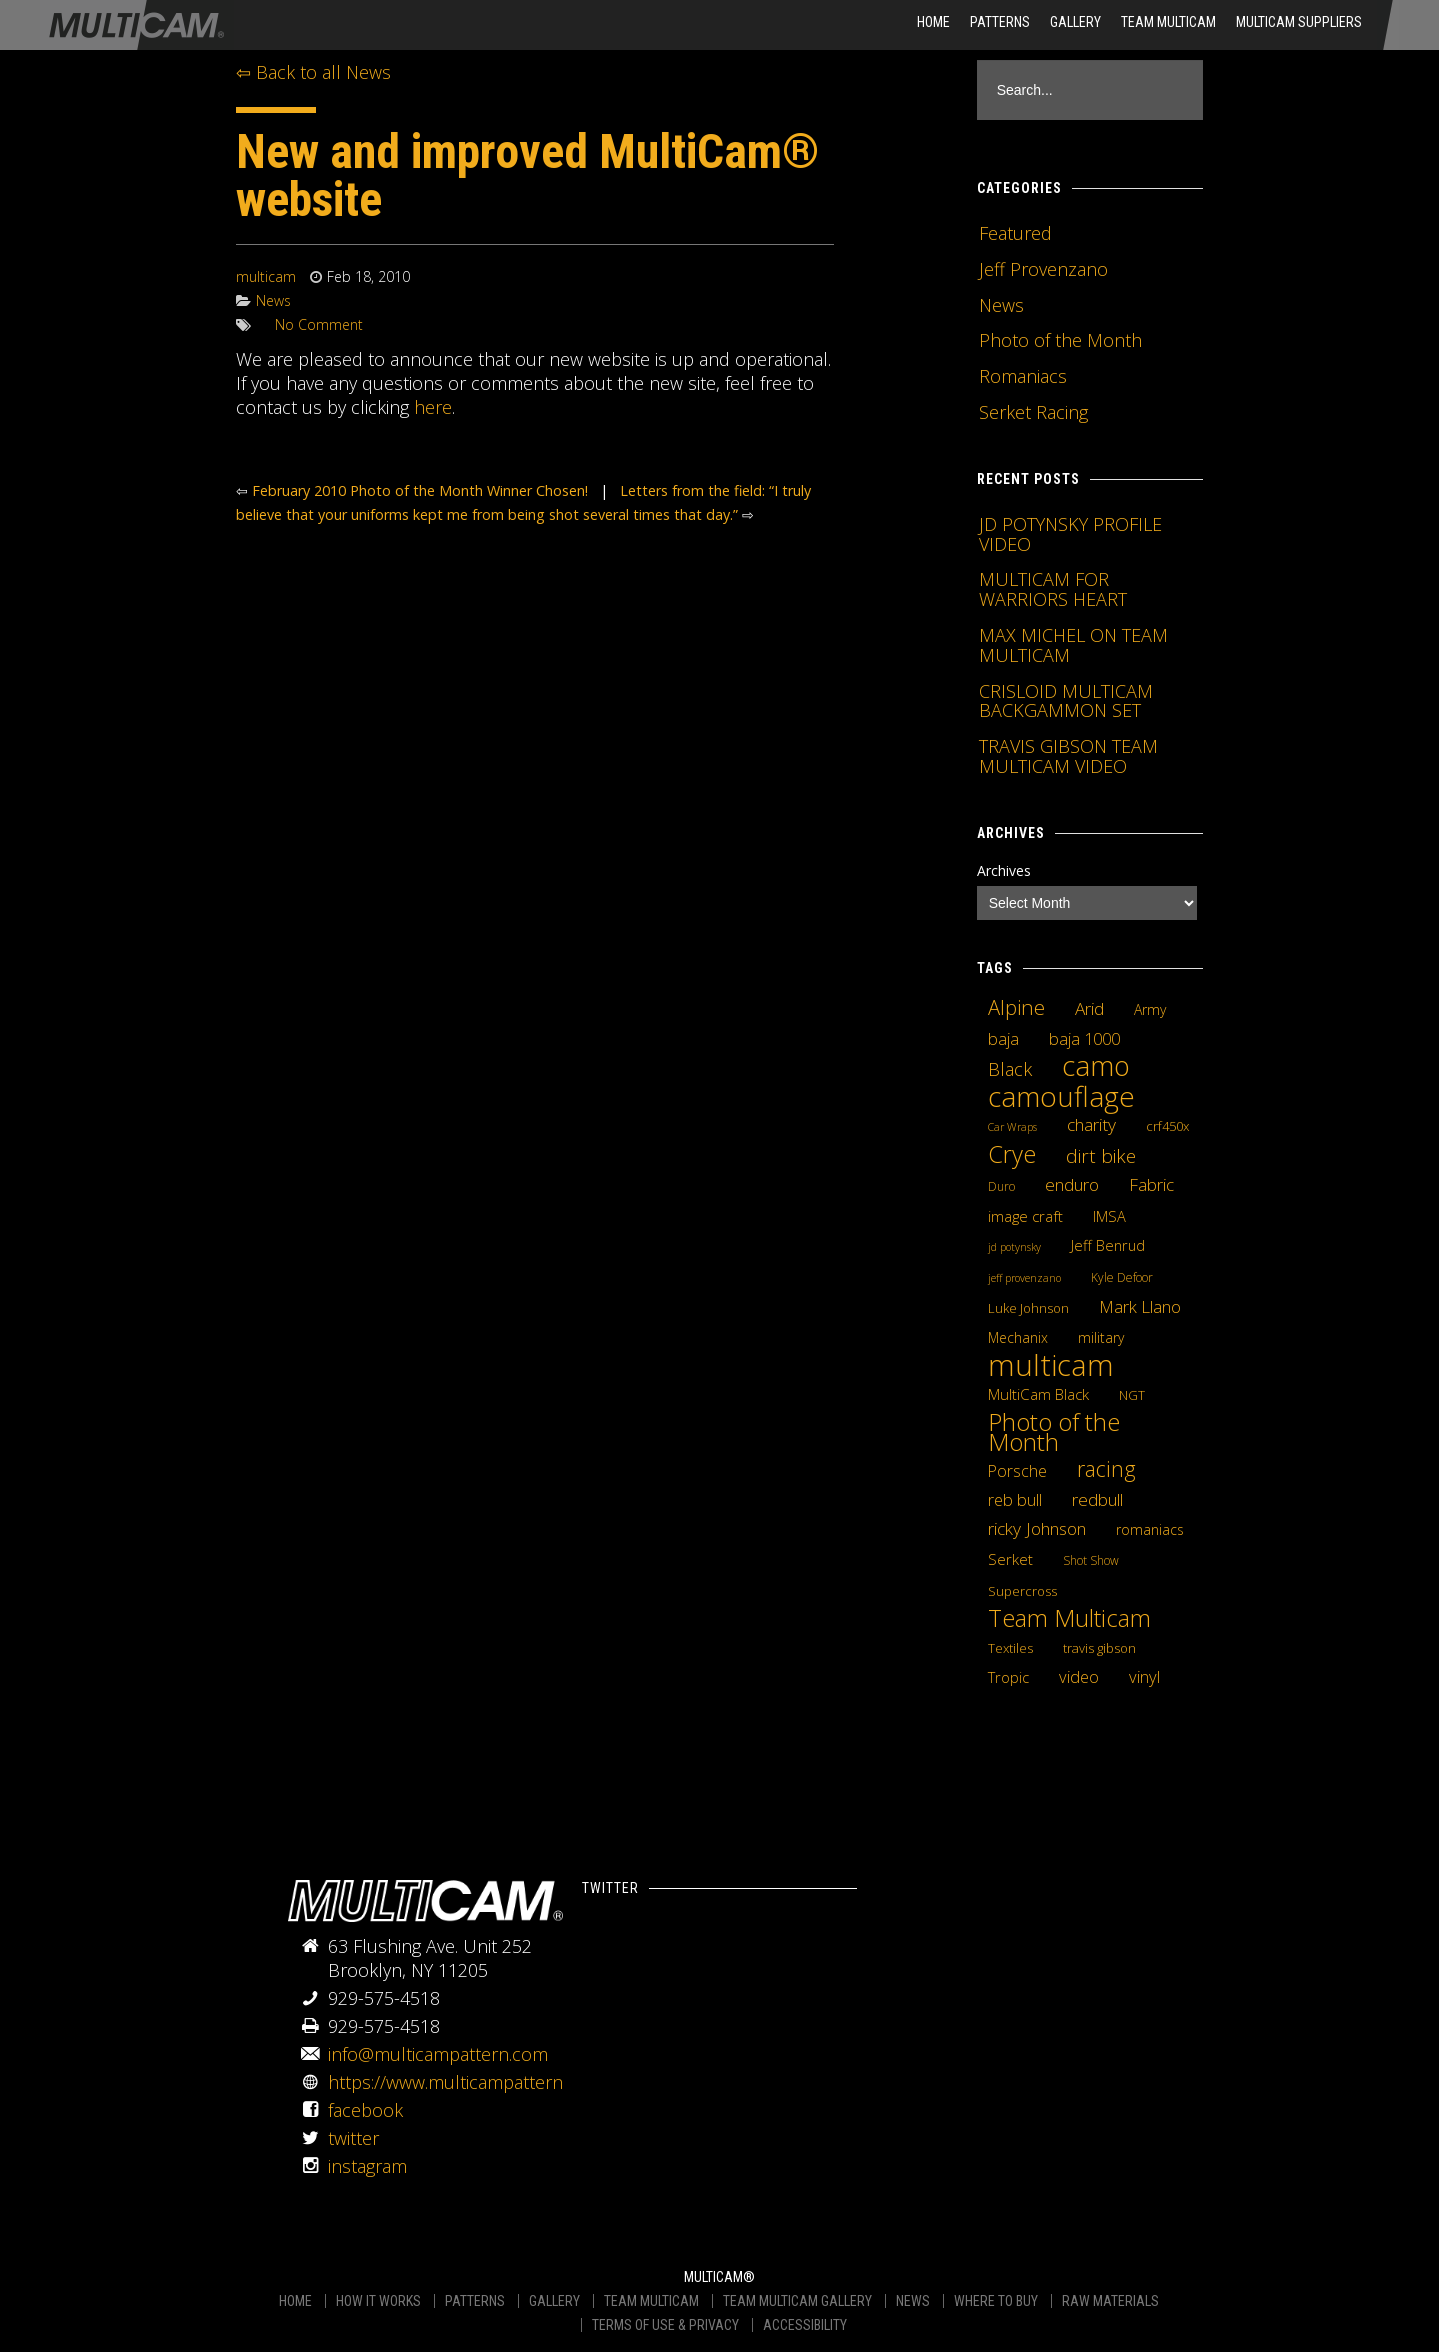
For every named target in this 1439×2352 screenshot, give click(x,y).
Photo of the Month (1060, 340)
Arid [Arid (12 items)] (1089, 1008)
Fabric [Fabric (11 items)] (1151, 1185)
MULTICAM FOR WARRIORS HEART (1053, 589)
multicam (266, 276)
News (273, 300)
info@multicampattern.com (438, 2054)
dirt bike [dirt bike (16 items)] (1101, 1156)
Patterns (1000, 22)
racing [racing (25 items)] (1106, 1469)
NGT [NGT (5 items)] (1132, 1395)
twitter (353, 2138)
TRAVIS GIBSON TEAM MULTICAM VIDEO (1068, 756)
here (433, 407)
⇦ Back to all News (313, 72)
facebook (365, 2110)
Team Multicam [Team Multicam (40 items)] (1069, 1618)
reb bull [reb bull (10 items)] (1015, 1500)
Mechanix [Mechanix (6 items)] (1018, 1337)
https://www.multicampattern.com (465, 2082)
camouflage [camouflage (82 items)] (1061, 1096)
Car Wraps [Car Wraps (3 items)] (1012, 1127)
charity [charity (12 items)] (1091, 1124)
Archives (1004, 870)
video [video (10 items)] (1079, 1677)
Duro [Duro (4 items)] (1001, 1186)
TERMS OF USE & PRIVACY (665, 2325)
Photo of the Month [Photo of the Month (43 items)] (1054, 1432)
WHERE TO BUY (996, 2301)
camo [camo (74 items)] (1096, 1066)
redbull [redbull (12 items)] (1097, 1499)
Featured (1015, 233)
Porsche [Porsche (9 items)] (1017, 1471)
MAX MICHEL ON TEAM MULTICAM (1073, 645)
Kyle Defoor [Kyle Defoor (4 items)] (1122, 1277)
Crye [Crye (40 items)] (1012, 1154)
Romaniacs (1023, 376)
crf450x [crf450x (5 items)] (1167, 1126)
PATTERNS (475, 2301)
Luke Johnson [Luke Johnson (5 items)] (1028, 1308)
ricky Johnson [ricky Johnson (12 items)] (1037, 1528)
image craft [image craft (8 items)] (1025, 1216)
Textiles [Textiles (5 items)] (1010, 1648)
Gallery (1075, 22)
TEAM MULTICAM (651, 2301)
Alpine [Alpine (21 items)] (1016, 1007)
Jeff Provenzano (1043, 269)
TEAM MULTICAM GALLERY (797, 2301)
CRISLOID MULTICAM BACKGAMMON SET (1066, 701)
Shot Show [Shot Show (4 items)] (1091, 1560)
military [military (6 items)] (1101, 1337)
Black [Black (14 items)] (1010, 1069)
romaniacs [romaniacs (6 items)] (1150, 1529)
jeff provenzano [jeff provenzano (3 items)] (1024, 1278)
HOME (933, 22)
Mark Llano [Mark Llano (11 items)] (1140, 1307)
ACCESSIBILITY (805, 2325)
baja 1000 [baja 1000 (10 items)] (1084, 1039)
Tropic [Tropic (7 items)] (1008, 1677)
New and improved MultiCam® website (527, 175)
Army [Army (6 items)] (1150, 1009)
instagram (367, 2166)
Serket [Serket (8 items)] (1010, 1559)
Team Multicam (1168, 22)
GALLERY (554, 2301)
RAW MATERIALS (1110, 2301)
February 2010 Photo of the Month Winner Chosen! (420, 490)
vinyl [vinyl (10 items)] (1144, 1677)
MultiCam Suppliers (1299, 22)
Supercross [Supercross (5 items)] (1022, 1591)
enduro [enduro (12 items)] (1072, 1184)
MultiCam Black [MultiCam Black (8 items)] (1038, 1394)
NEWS (913, 2301)
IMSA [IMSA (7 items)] (1109, 1216)
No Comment (319, 324)
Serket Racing (1033, 412)
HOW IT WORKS (378, 2301)
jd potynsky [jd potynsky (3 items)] (1014, 1247)
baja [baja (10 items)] (1003, 1039)
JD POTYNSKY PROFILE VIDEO (1070, 534)
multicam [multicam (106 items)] (1051, 1365)
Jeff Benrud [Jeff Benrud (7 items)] (1108, 1245)
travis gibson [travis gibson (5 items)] (1099, 1648)
